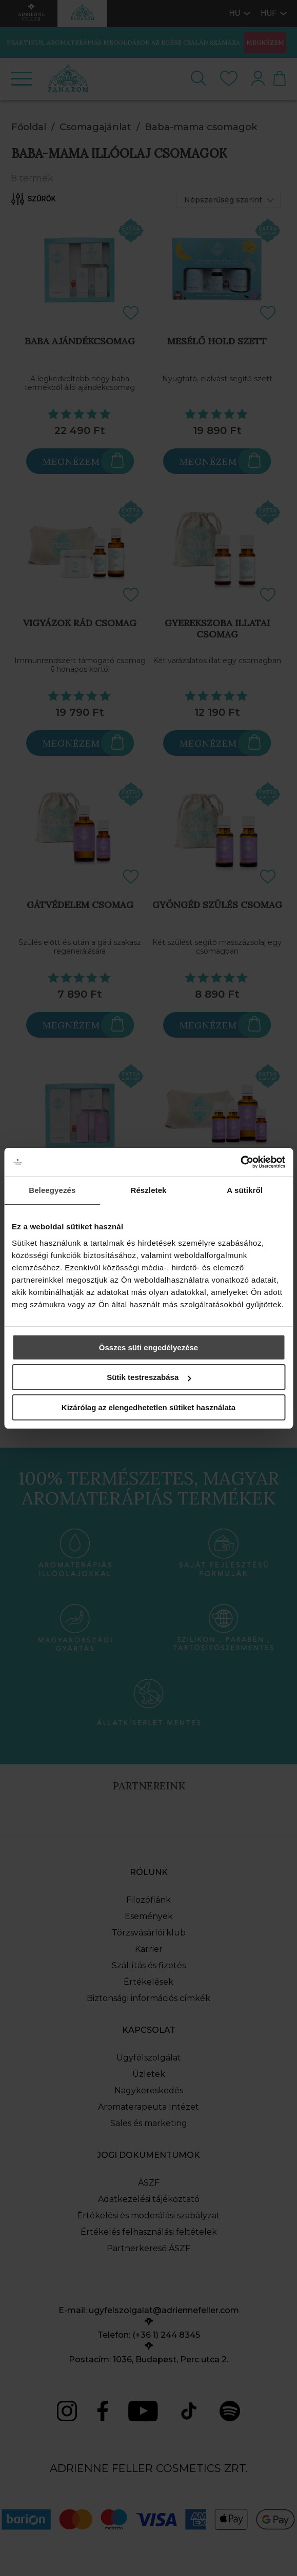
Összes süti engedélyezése (148, 1347)
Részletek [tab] (148, 1190)
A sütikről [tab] (245, 1190)
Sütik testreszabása (149, 1377)
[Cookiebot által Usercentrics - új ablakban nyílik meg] (240, 1162)
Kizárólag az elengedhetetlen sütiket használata (148, 1407)
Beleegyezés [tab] (52, 1190)
